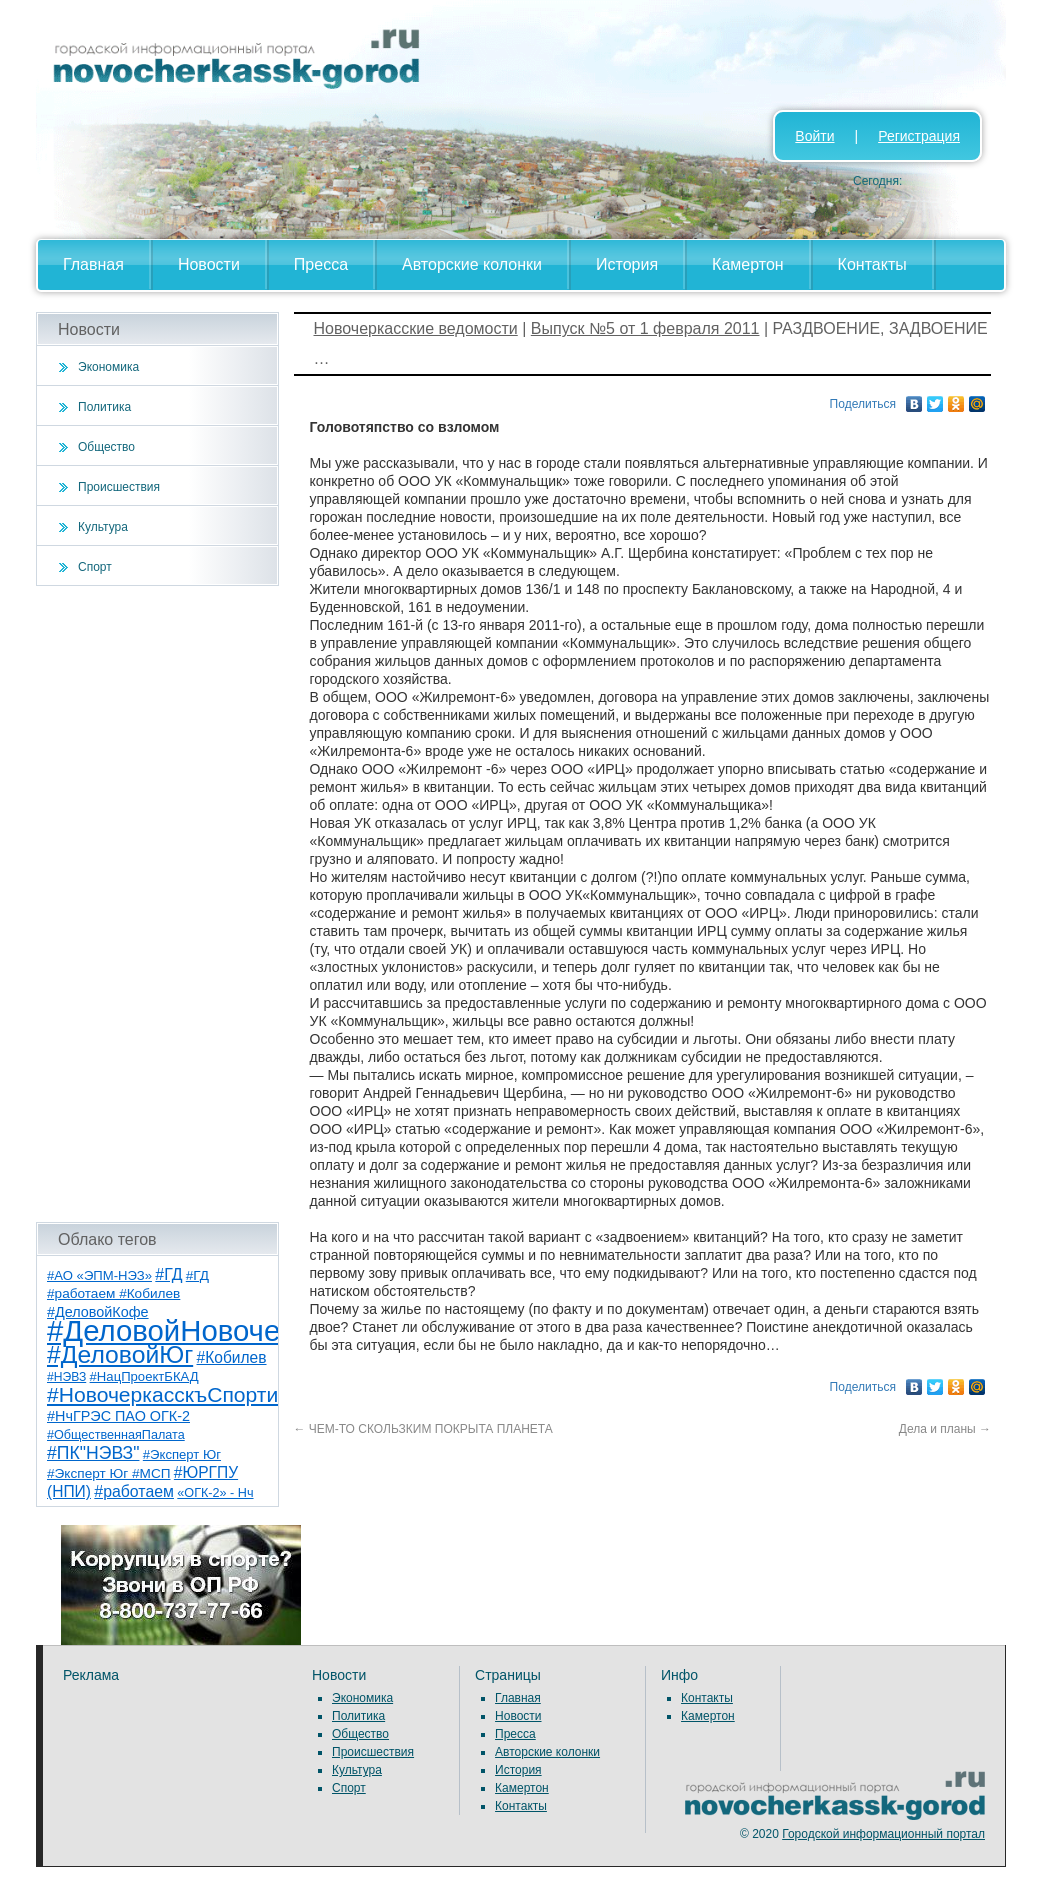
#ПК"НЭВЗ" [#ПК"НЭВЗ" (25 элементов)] (93, 1453)
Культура (103, 527)
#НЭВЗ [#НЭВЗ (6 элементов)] (66, 1377)
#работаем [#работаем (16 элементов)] (134, 1491)
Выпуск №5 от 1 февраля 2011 (645, 328)
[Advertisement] (157, 904)
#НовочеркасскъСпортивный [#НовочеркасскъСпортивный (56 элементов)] (187, 1394)
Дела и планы (945, 1429)
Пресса (321, 264)
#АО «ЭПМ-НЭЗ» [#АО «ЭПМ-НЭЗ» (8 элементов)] (99, 1275)
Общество (106, 447)
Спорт (95, 567)
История (627, 264)
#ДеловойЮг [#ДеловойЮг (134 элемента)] (120, 1354)
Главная (93, 264)
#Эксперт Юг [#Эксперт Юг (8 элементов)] (182, 1454)
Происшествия (119, 487)
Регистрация (919, 136)
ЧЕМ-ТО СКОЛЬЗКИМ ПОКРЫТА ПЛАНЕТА (423, 1429)
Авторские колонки (472, 264)
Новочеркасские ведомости (416, 328)
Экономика (108, 367)
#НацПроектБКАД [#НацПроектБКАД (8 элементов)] (144, 1376)
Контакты (872, 264)
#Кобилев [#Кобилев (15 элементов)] (232, 1357)
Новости (209, 264)
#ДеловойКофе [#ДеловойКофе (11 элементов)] (98, 1312)
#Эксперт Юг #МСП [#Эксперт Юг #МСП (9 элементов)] (109, 1473)
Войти (814, 136)
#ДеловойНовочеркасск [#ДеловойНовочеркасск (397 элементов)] (207, 1330)
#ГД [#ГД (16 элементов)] (168, 1274)
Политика (104, 407)
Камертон (748, 264)
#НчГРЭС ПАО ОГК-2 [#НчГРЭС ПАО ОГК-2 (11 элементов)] (118, 1416)
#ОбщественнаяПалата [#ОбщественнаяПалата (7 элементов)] (116, 1435)
